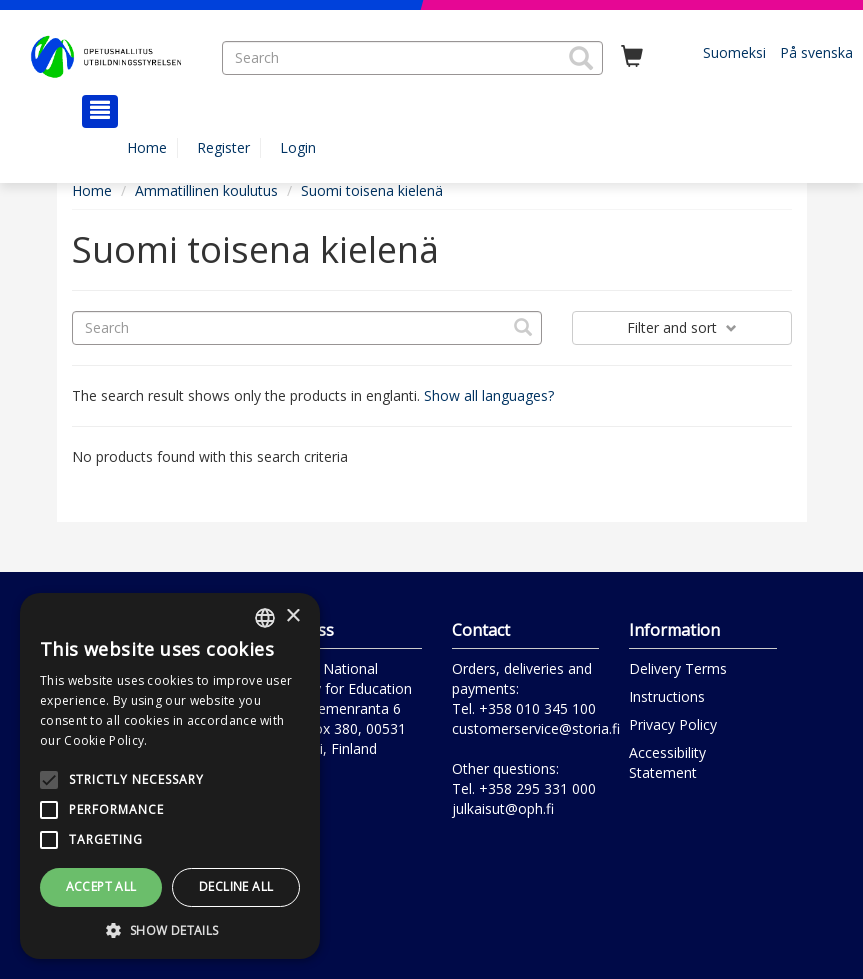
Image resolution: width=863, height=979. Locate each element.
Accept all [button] (101, 886)
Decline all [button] (236, 886)
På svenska (816, 52)
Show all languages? (489, 395)
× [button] (292, 616)
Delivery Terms (678, 668)
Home (147, 147)
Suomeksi (734, 52)
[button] (581, 58)
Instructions (667, 696)
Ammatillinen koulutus (206, 190)
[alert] (170, 776)
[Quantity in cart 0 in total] (632, 57)
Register (223, 147)
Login (298, 147)
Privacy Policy (673, 724)
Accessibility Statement (667, 762)
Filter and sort (682, 327)
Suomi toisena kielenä (372, 190)
